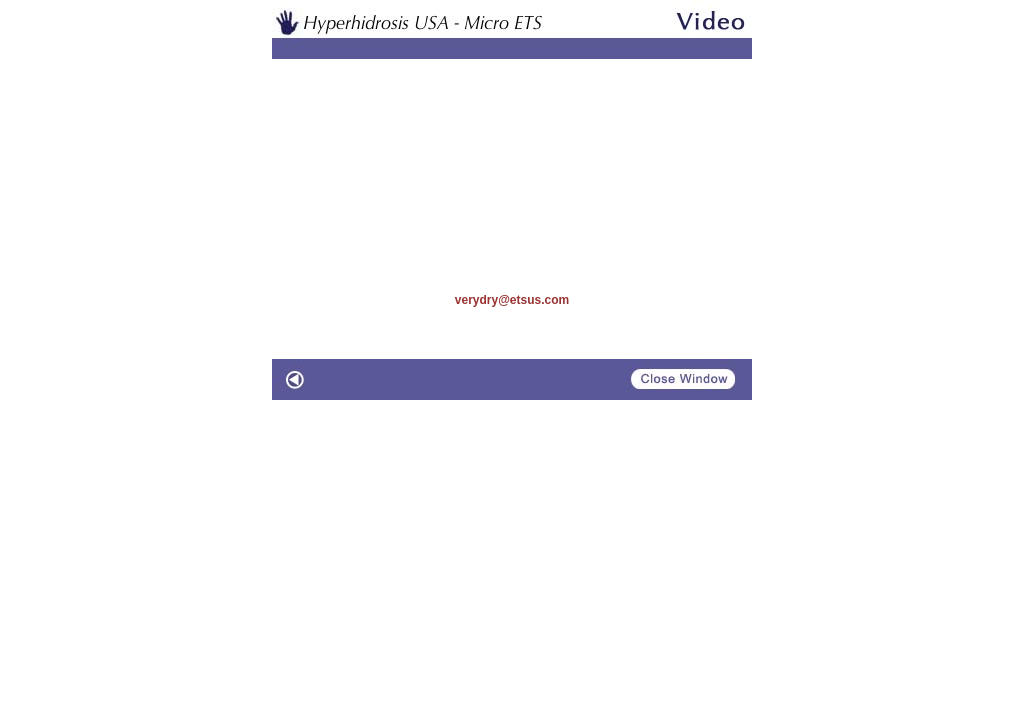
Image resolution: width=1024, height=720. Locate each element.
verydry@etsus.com (512, 300)
